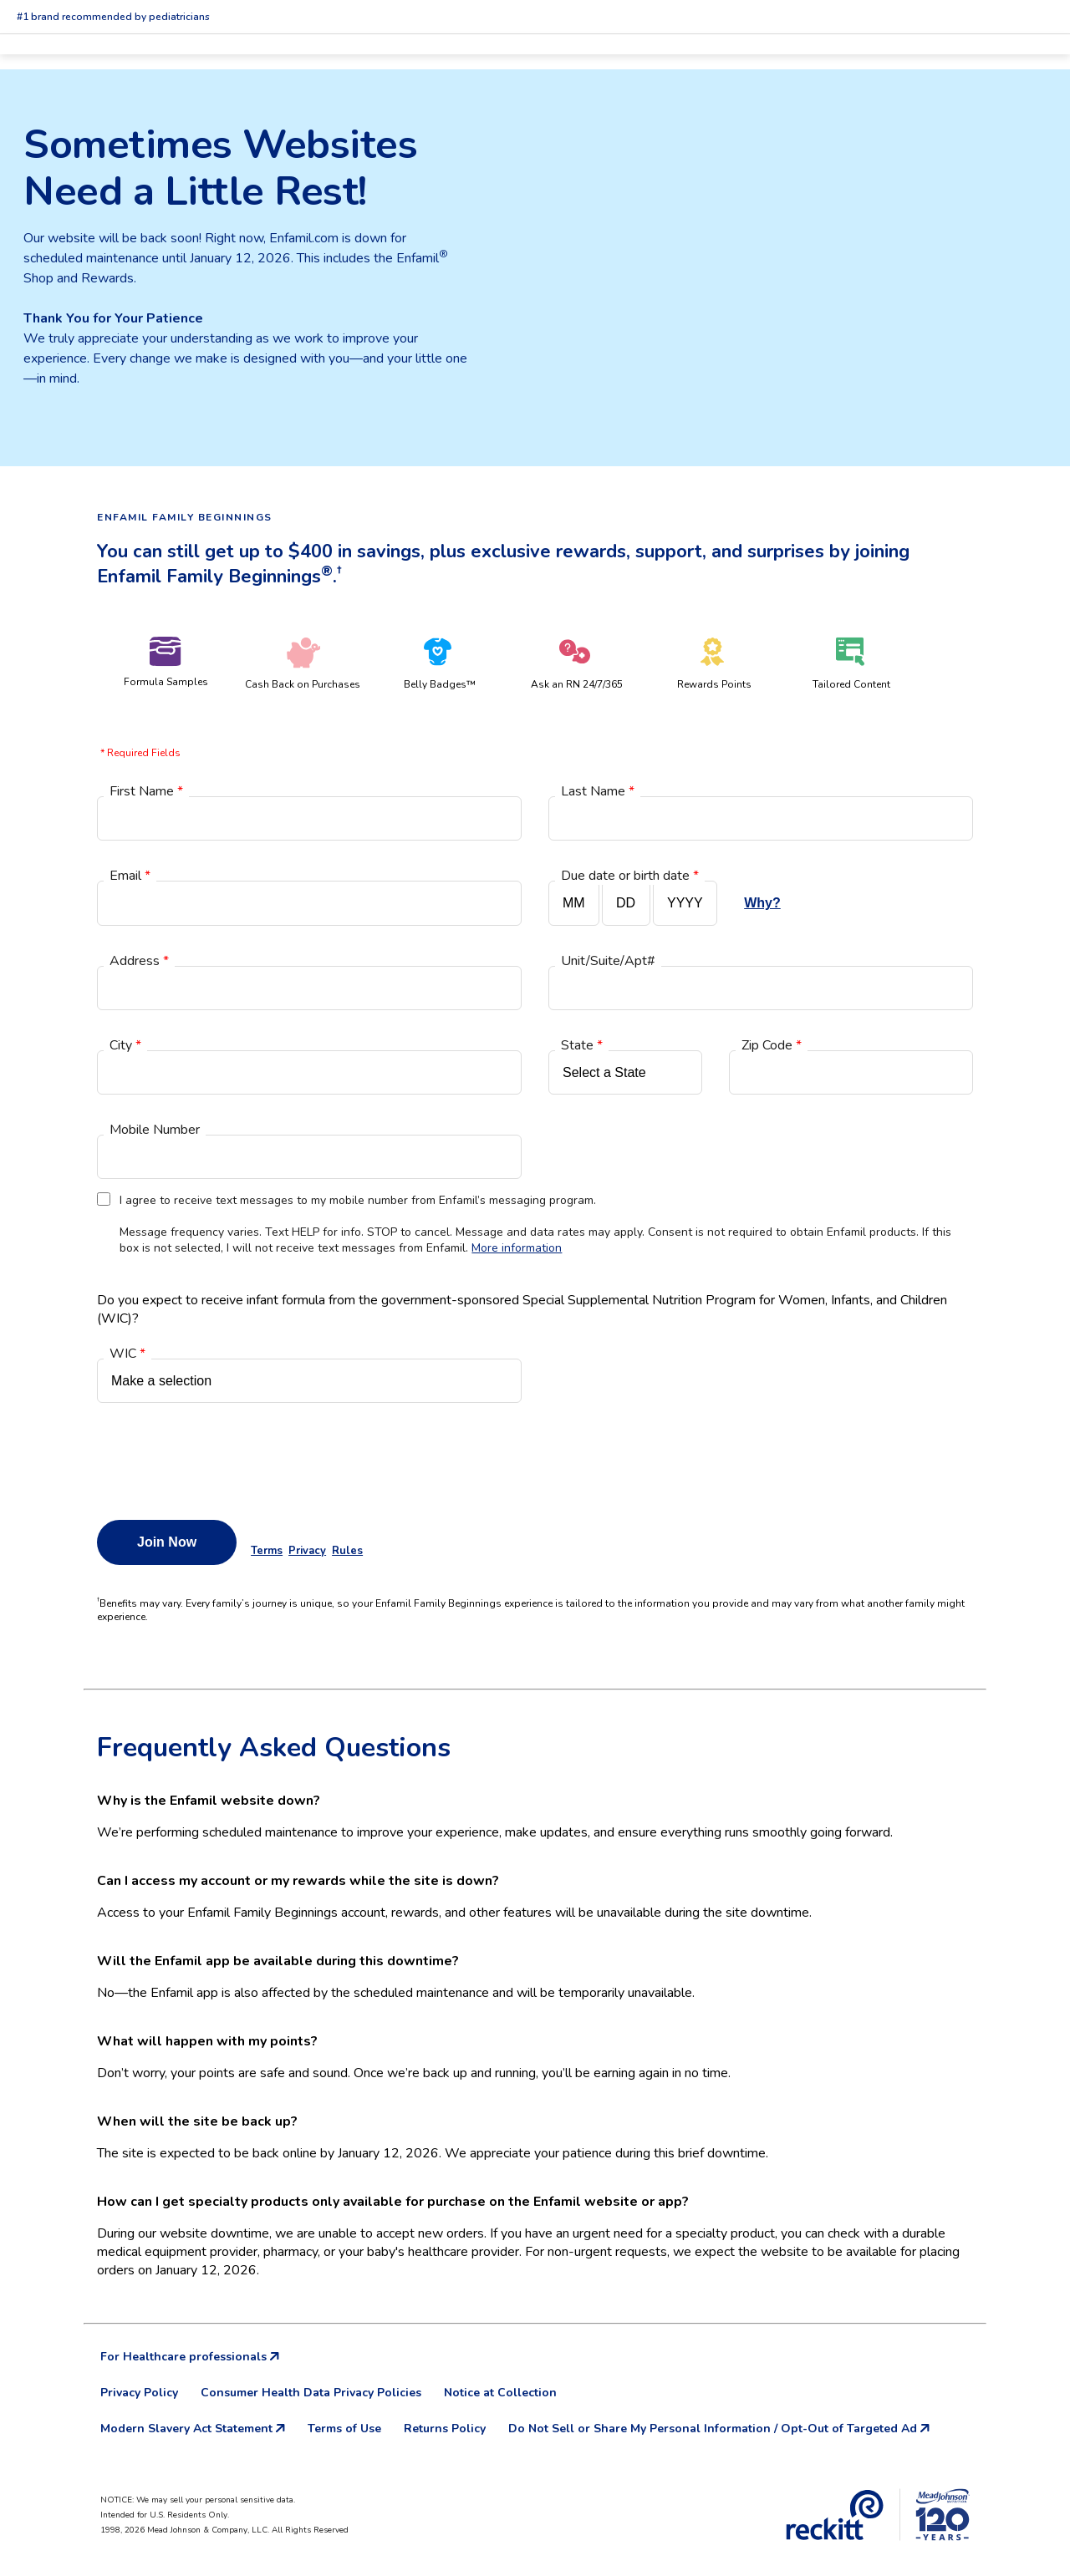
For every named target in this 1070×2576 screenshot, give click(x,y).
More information (516, 1248)
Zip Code (771, 1045)
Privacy (307, 1550)
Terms (267, 1550)
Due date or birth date (630, 875)
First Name (146, 791)
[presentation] (224, 1457)
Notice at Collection (500, 2393)
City (125, 1045)
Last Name (597, 791)
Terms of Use (344, 2428)
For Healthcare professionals (189, 2357)
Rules (347, 1550)
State (582, 1045)
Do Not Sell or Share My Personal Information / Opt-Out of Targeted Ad (719, 2428)
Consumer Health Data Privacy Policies (311, 2393)
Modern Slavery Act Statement (192, 2428)
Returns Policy (445, 2428)
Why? (762, 903)
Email (130, 875)
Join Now (166, 1542)
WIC (127, 1353)
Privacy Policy (139, 2393)
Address (139, 961)
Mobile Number (155, 1129)
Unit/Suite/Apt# (608, 961)
